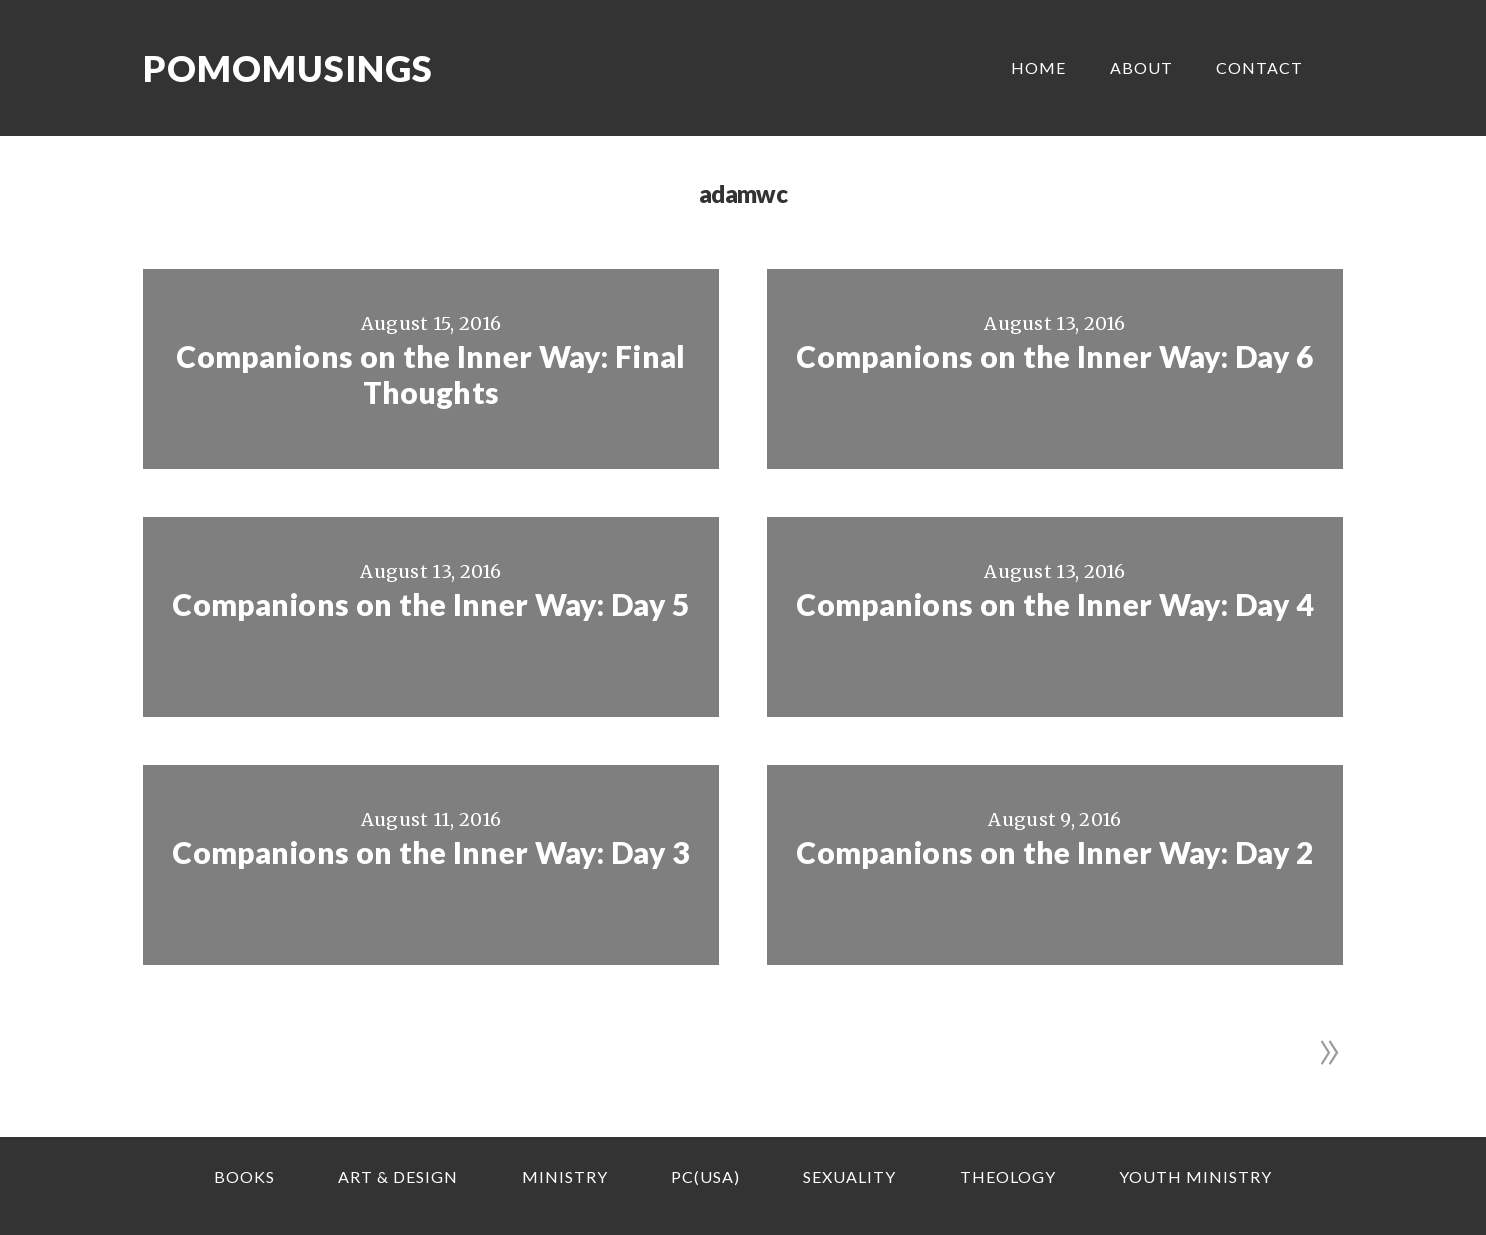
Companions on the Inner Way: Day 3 (430, 852)
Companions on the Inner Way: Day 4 (1054, 604)
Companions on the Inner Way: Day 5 (430, 604)
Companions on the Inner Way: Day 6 (1054, 356)
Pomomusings (288, 68)
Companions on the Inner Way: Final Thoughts (430, 374)
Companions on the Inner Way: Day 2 (1054, 852)
